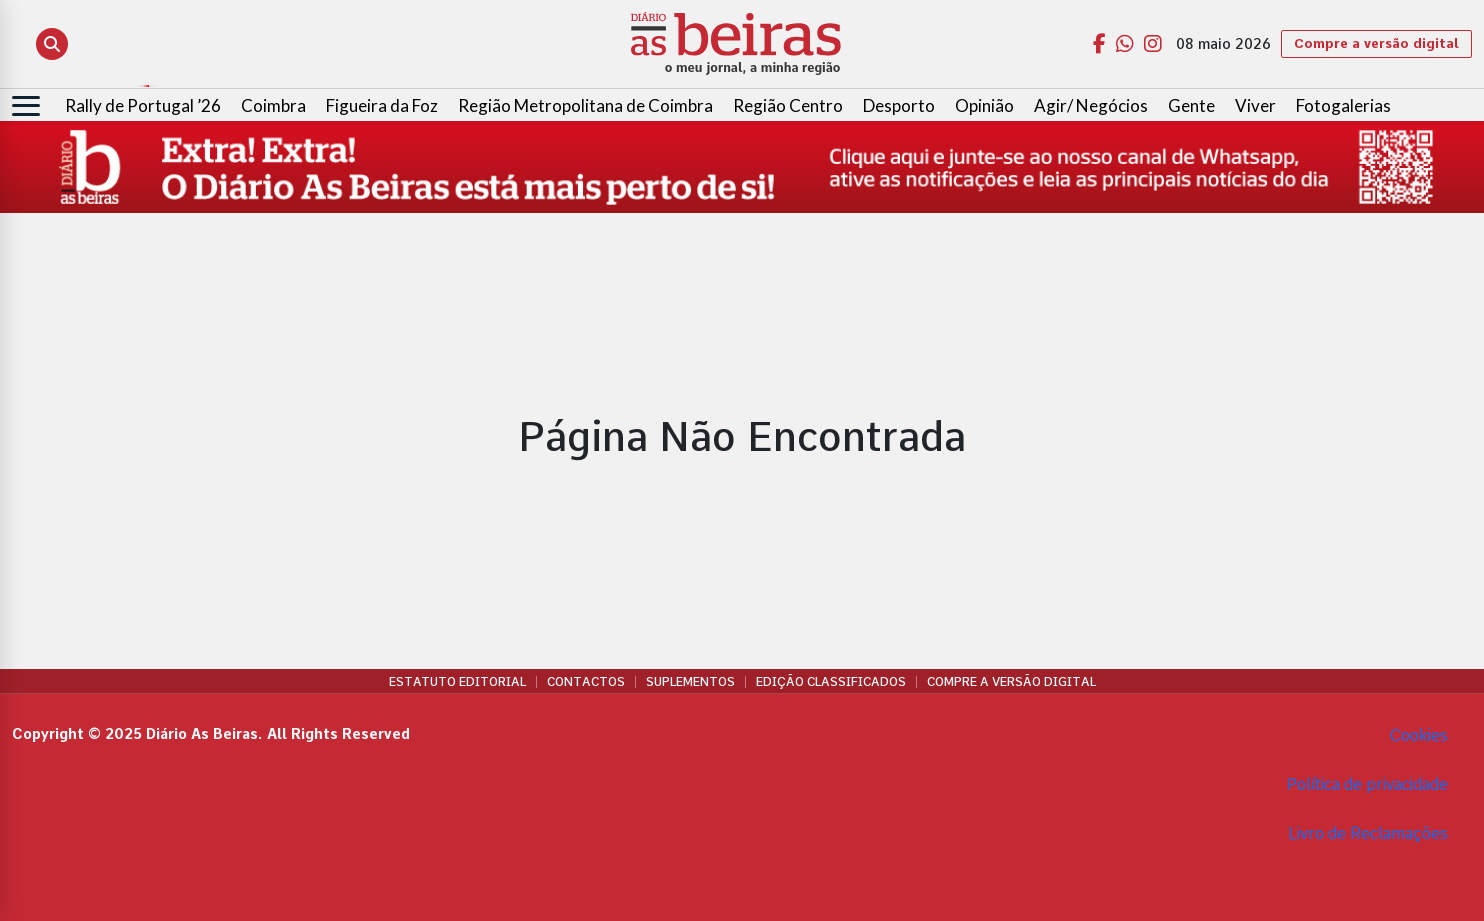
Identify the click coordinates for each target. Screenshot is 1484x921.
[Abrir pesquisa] (52, 44)
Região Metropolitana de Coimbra (585, 105)
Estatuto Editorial (457, 682)
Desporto (899, 105)
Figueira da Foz (382, 105)
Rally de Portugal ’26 (143, 105)
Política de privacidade (1367, 784)
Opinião (984, 105)
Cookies (1418, 735)
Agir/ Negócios (1091, 105)
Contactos (586, 682)
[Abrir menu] (26, 106)
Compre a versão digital (1376, 43)
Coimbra (273, 105)
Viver (1255, 105)
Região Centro (788, 105)
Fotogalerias (1343, 105)
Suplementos (690, 682)
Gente (1191, 105)
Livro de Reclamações (1368, 833)
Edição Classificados (831, 682)
